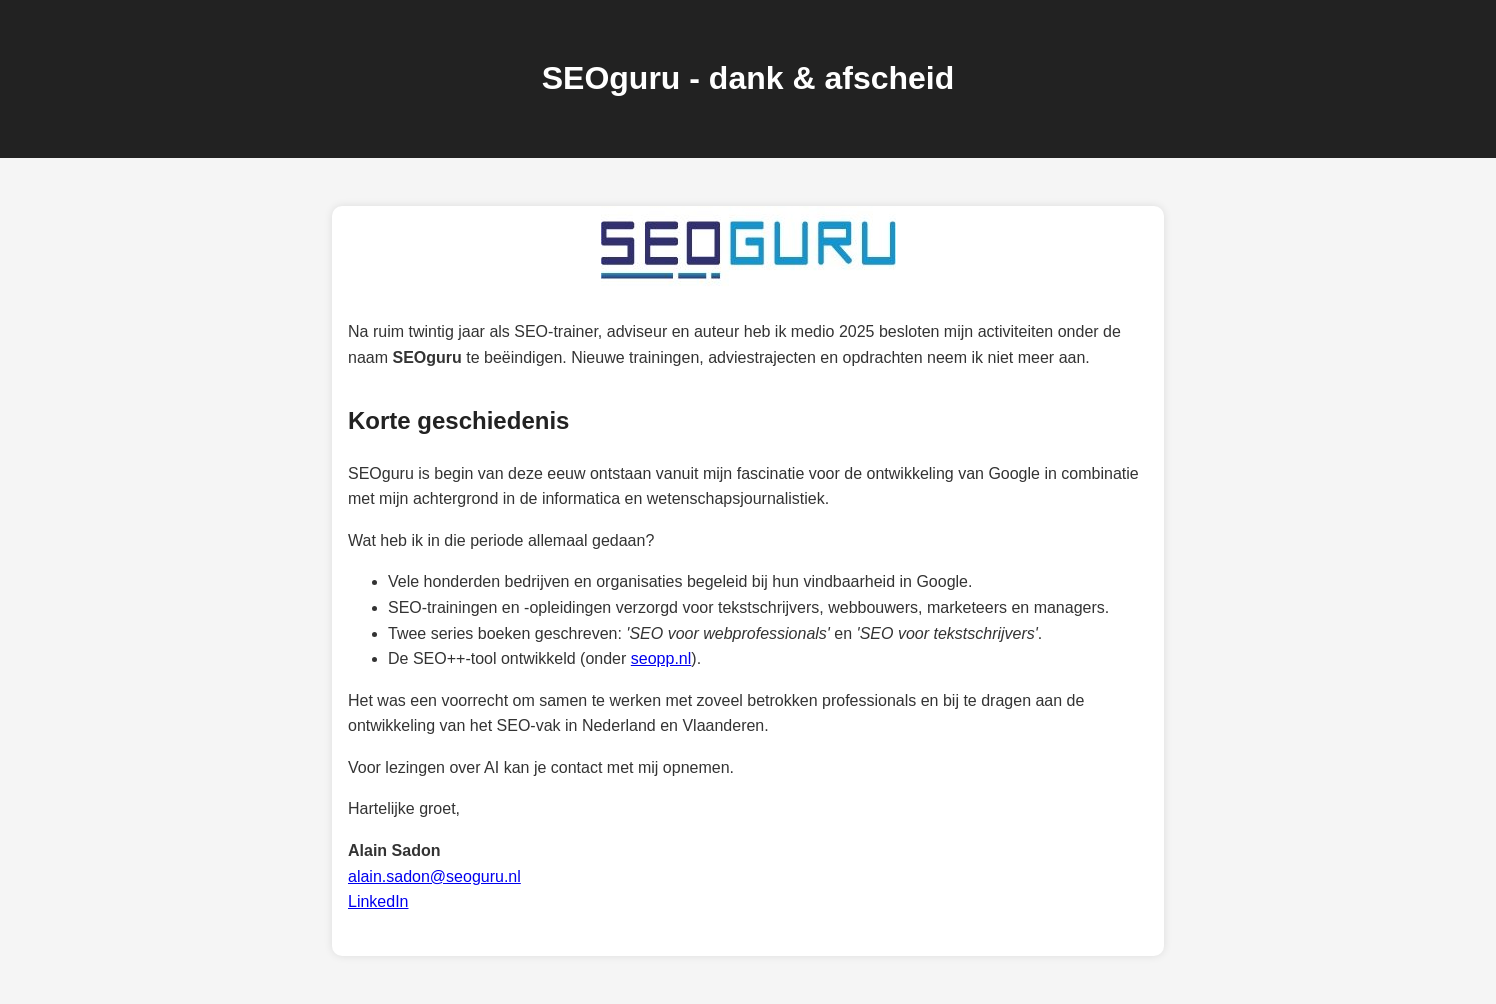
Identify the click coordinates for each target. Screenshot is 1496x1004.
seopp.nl (661, 658)
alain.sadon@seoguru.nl (434, 876)
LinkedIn (378, 901)
